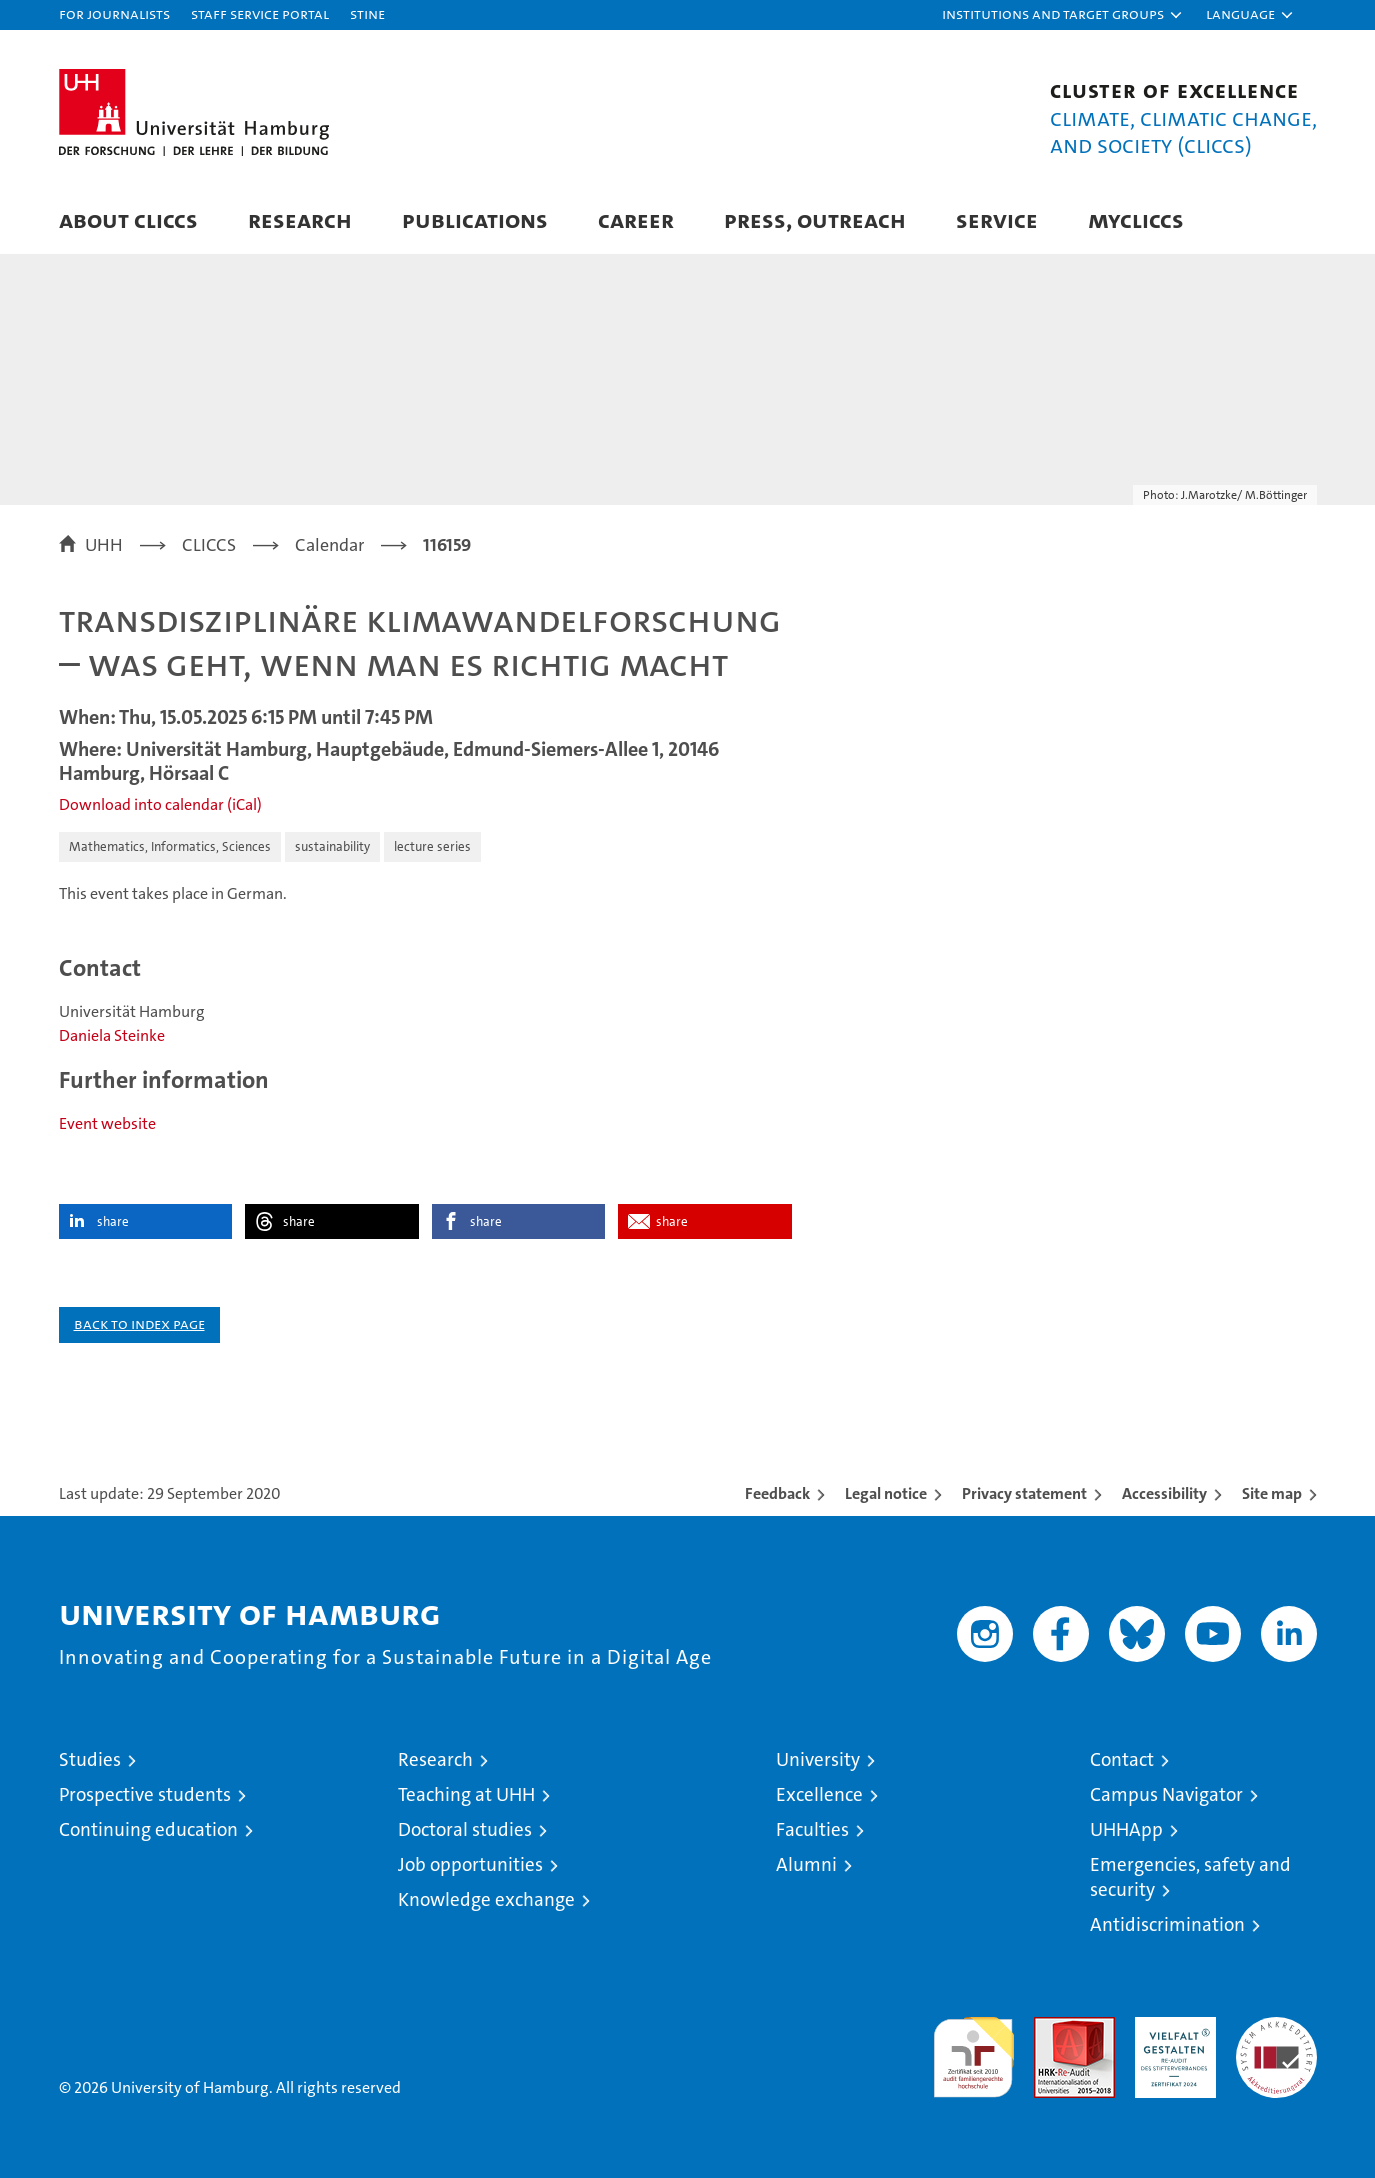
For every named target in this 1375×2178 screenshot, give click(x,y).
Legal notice (886, 1493)
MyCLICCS (1136, 219)
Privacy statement (1024, 1493)
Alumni (806, 1864)
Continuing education (148, 1829)
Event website (107, 1123)
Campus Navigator (1166, 1794)
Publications (475, 219)
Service (997, 219)
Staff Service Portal (260, 13)
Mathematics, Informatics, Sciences (170, 846)
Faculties (812, 1829)
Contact (1122, 1759)
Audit (1053, 2027)
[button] (1063, 15)
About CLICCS (128, 219)
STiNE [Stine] (367, 13)
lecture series (432, 846)
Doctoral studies (465, 1829)
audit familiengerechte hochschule (973, 2048)
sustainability (332, 846)
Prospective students (145, 1794)
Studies (90, 1759)
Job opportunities (470, 1864)
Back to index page (139, 1323)
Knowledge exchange (486, 1899)
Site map (1272, 1493)
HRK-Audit (1170, 2027)
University (818, 1759)
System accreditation (1276, 2038)
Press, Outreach (815, 219)
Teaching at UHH (466, 1794)
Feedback (777, 1493)
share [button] (113, 1221)
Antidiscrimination (1167, 1924)
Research (300, 219)
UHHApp (1126, 1829)
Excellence (819, 1794)
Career (636, 219)
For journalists (114, 13)
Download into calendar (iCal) (160, 804)
